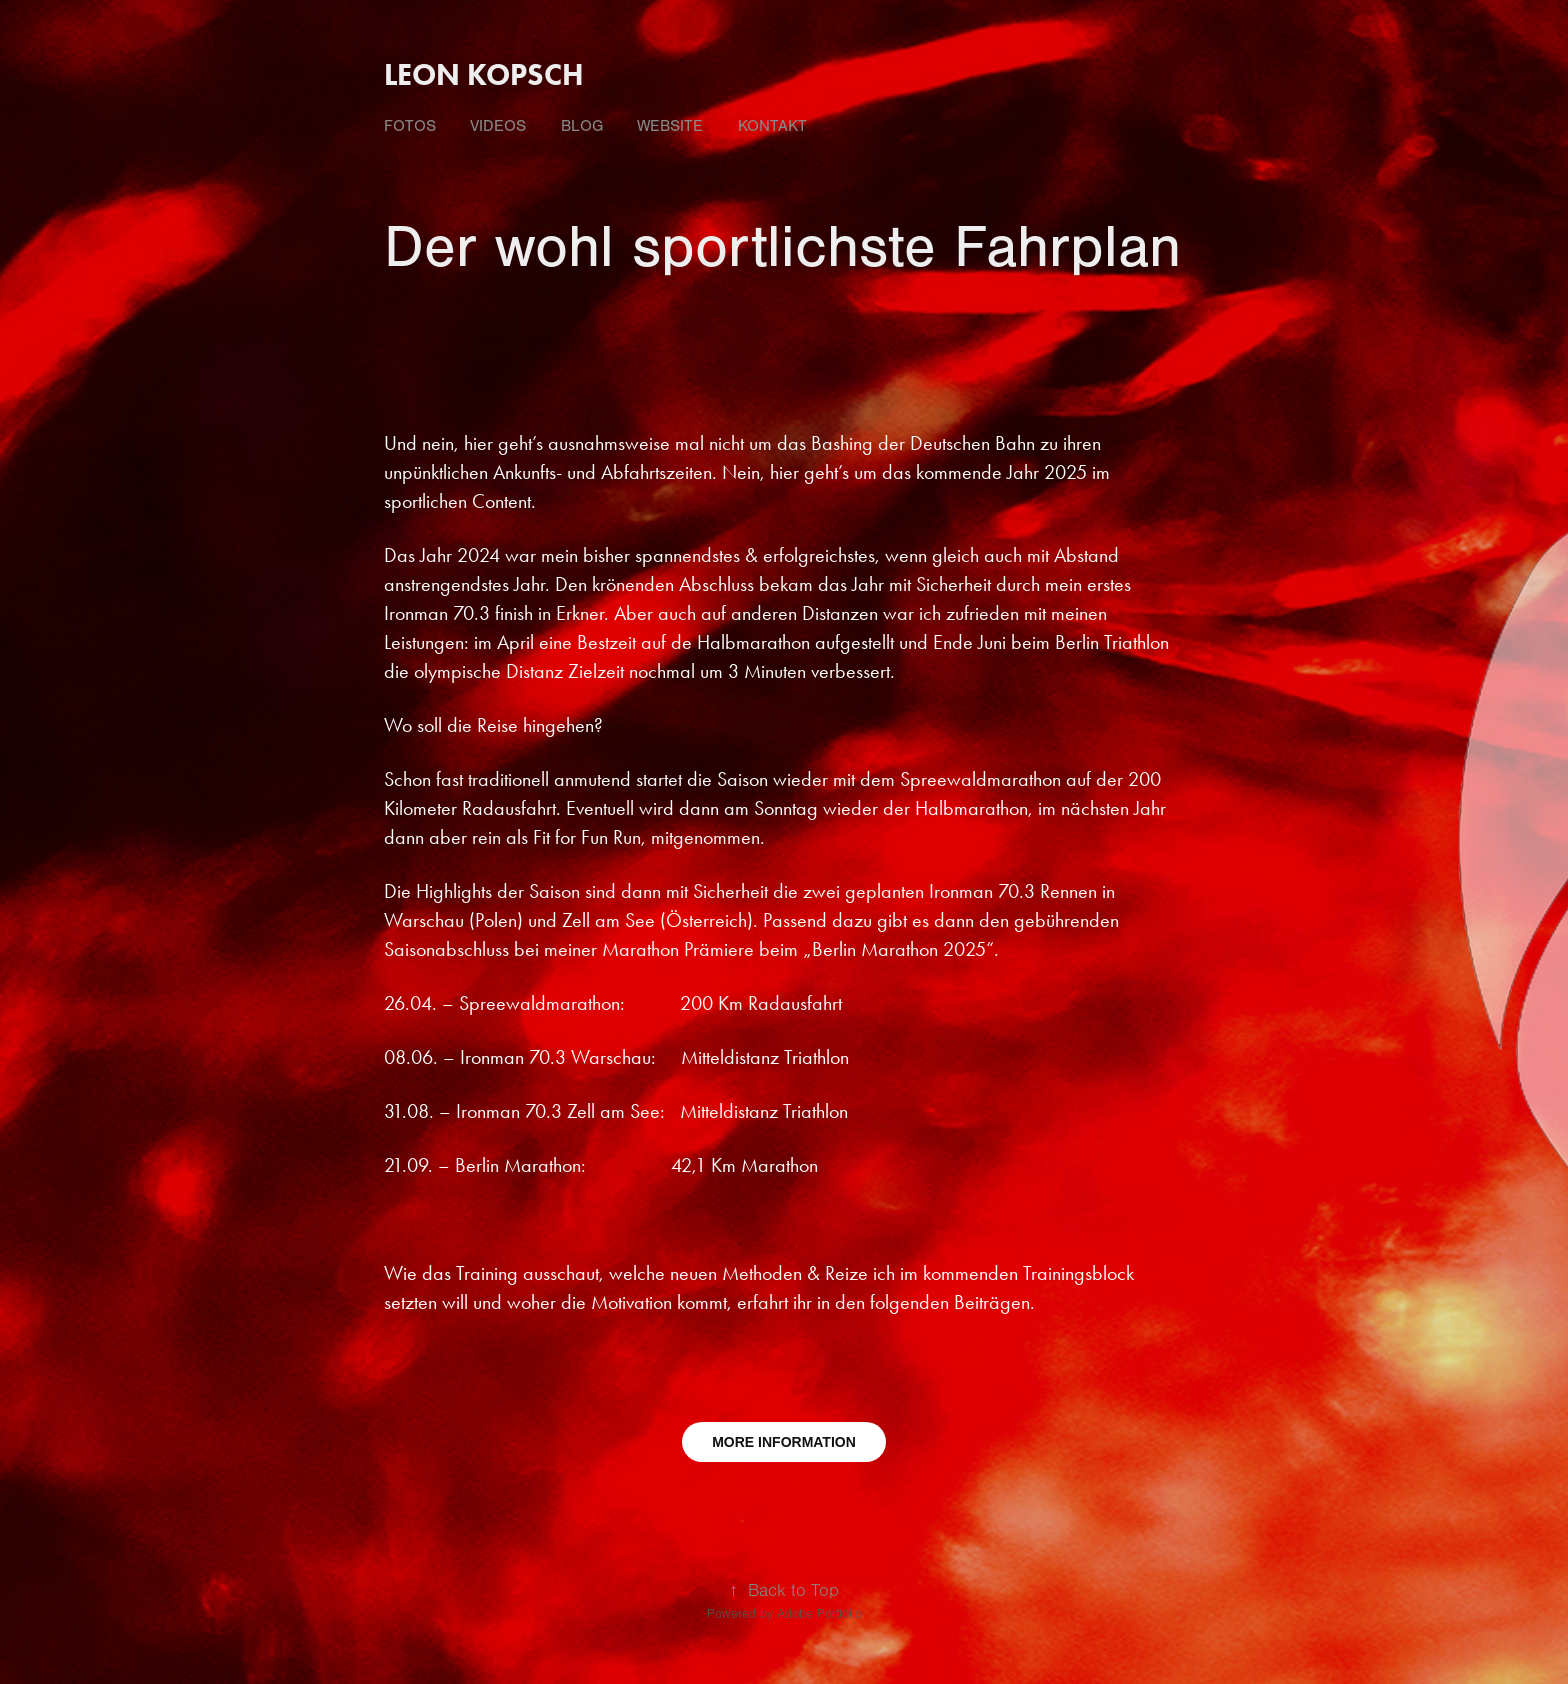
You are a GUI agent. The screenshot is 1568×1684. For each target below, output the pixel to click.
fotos (410, 126)
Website (670, 126)
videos (498, 126)
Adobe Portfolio (819, 1614)
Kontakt (772, 126)
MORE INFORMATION (784, 1442)
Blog (582, 126)
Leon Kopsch (484, 74)
